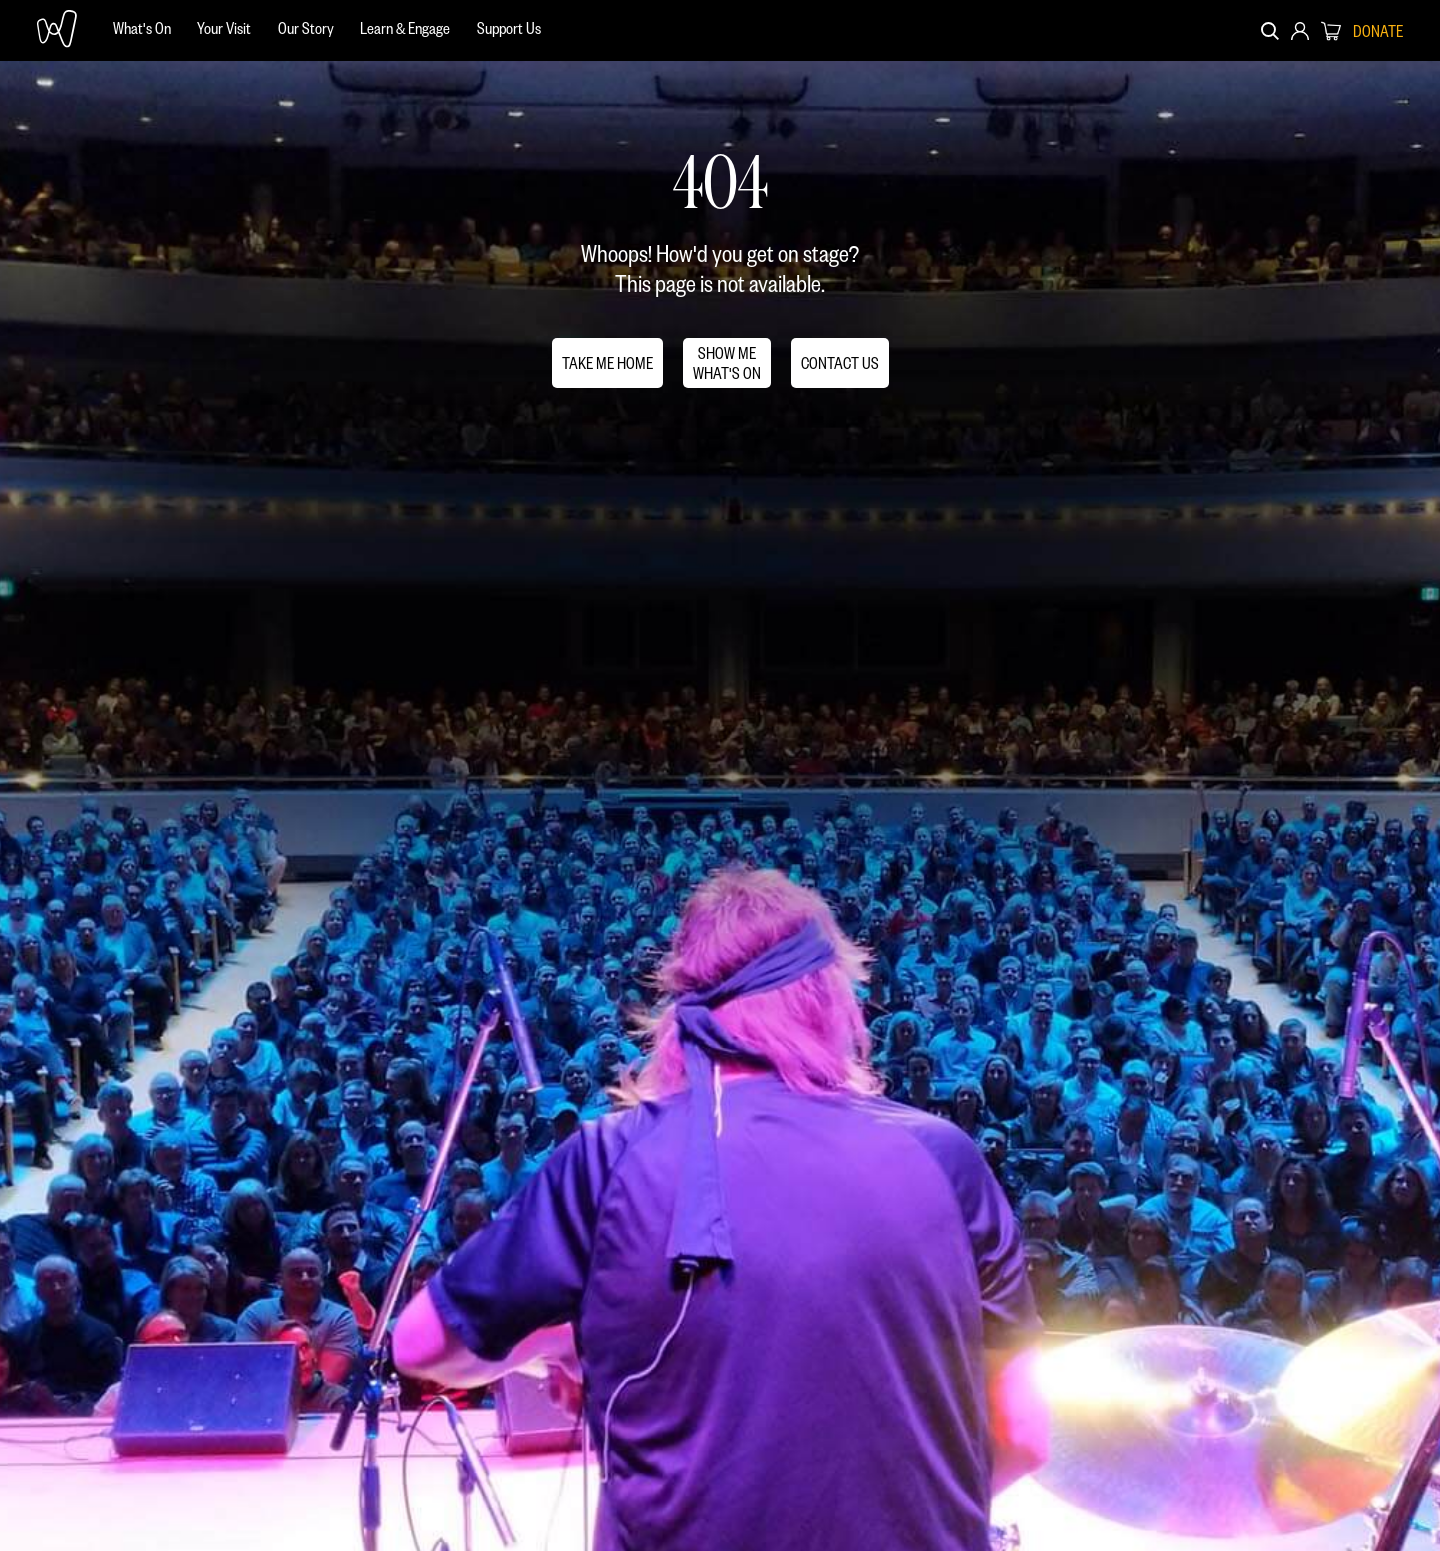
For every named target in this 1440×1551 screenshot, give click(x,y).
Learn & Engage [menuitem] (405, 27)
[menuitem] (142, 30)
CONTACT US (840, 362)
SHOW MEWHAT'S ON (727, 362)
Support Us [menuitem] (509, 27)
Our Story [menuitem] (306, 27)
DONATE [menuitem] (1378, 31)
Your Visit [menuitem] (224, 27)
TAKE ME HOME (607, 362)
